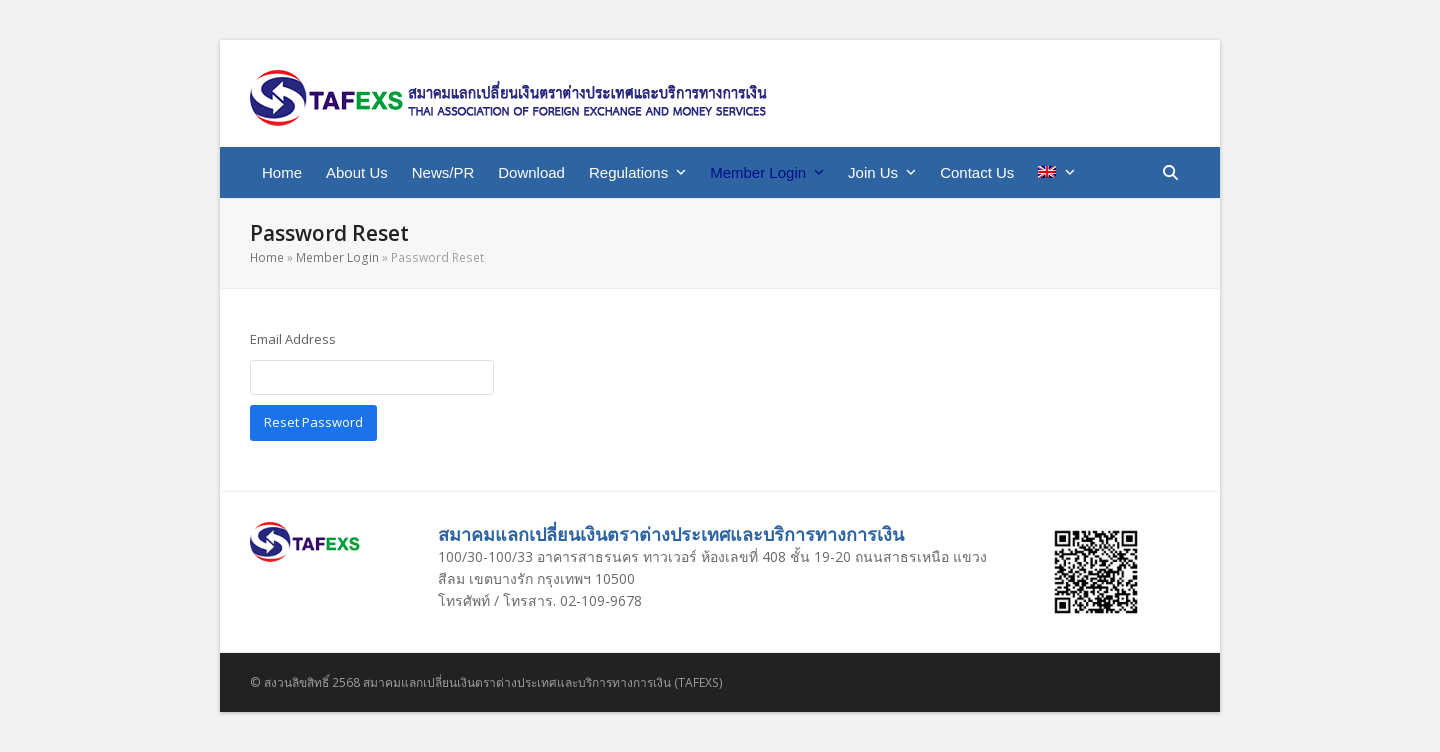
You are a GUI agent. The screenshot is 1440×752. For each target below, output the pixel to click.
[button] (1170, 173)
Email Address (293, 339)
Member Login (337, 257)
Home (267, 257)
